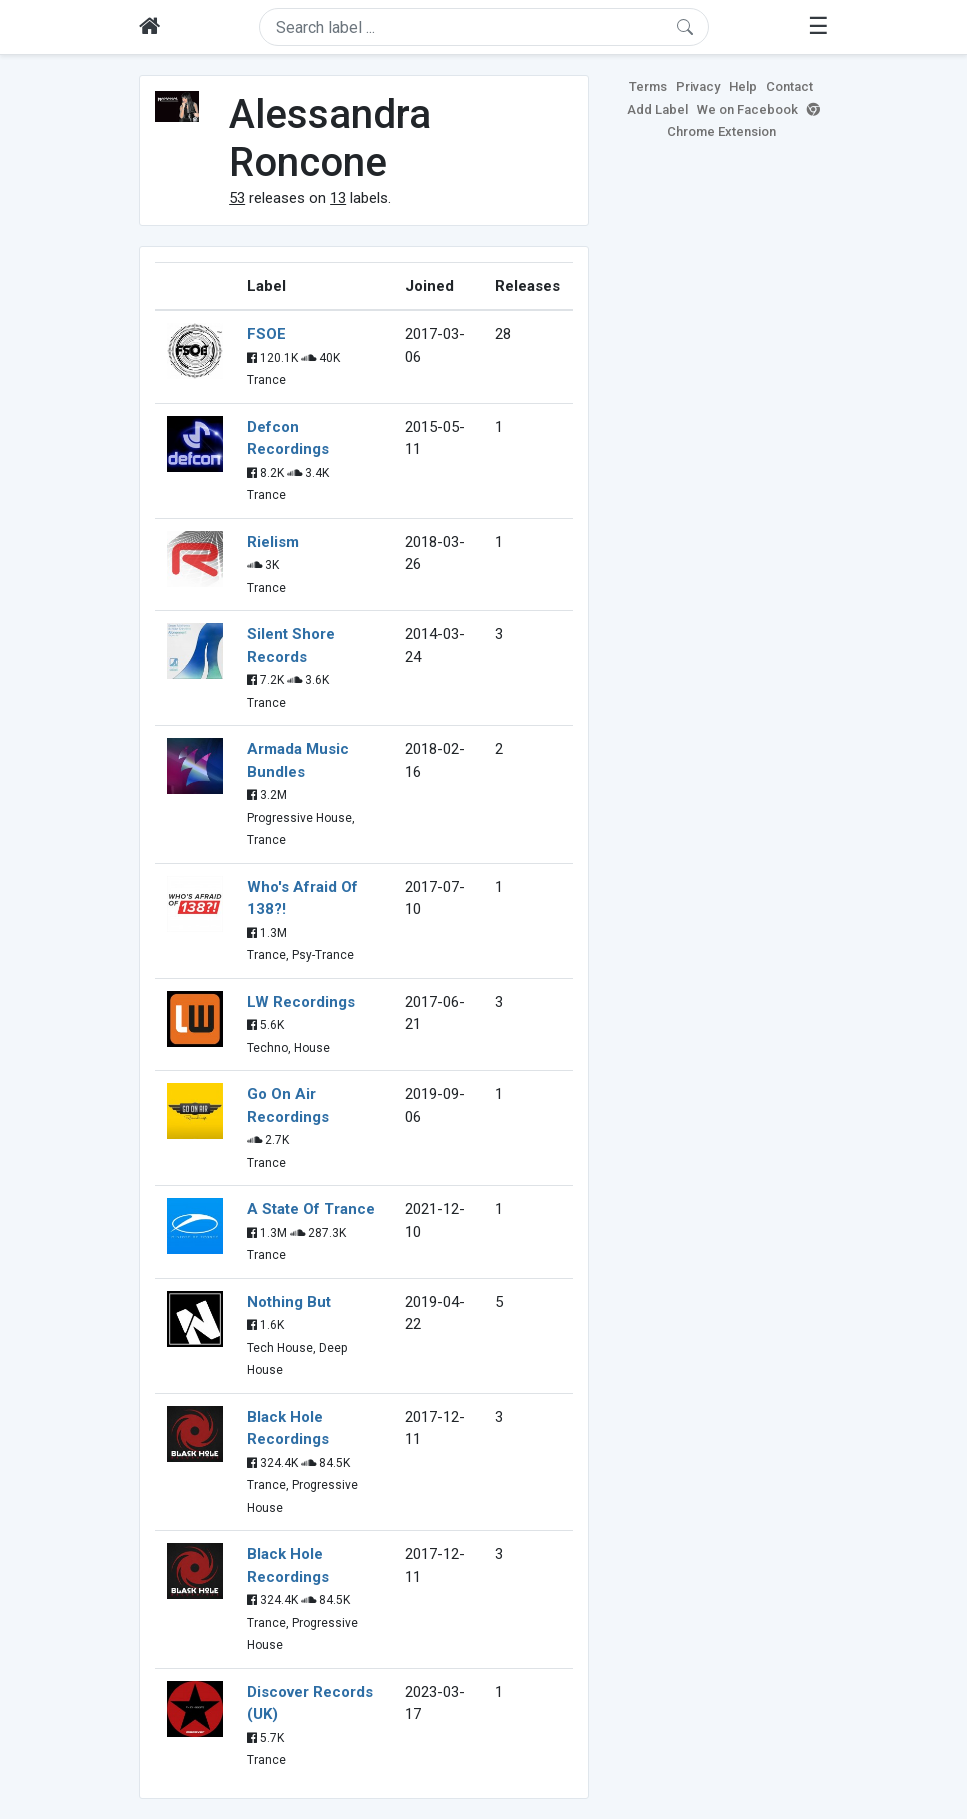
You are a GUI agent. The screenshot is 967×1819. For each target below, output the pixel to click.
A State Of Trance (311, 1209)
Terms (648, 86)
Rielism (273, 542)
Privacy (698, 86)
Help (743, 86)
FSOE (266, 334)
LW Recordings (301, 1002)
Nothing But (289, 1302)
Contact (789, 86)
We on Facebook (747, 109)
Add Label (657, 109)
